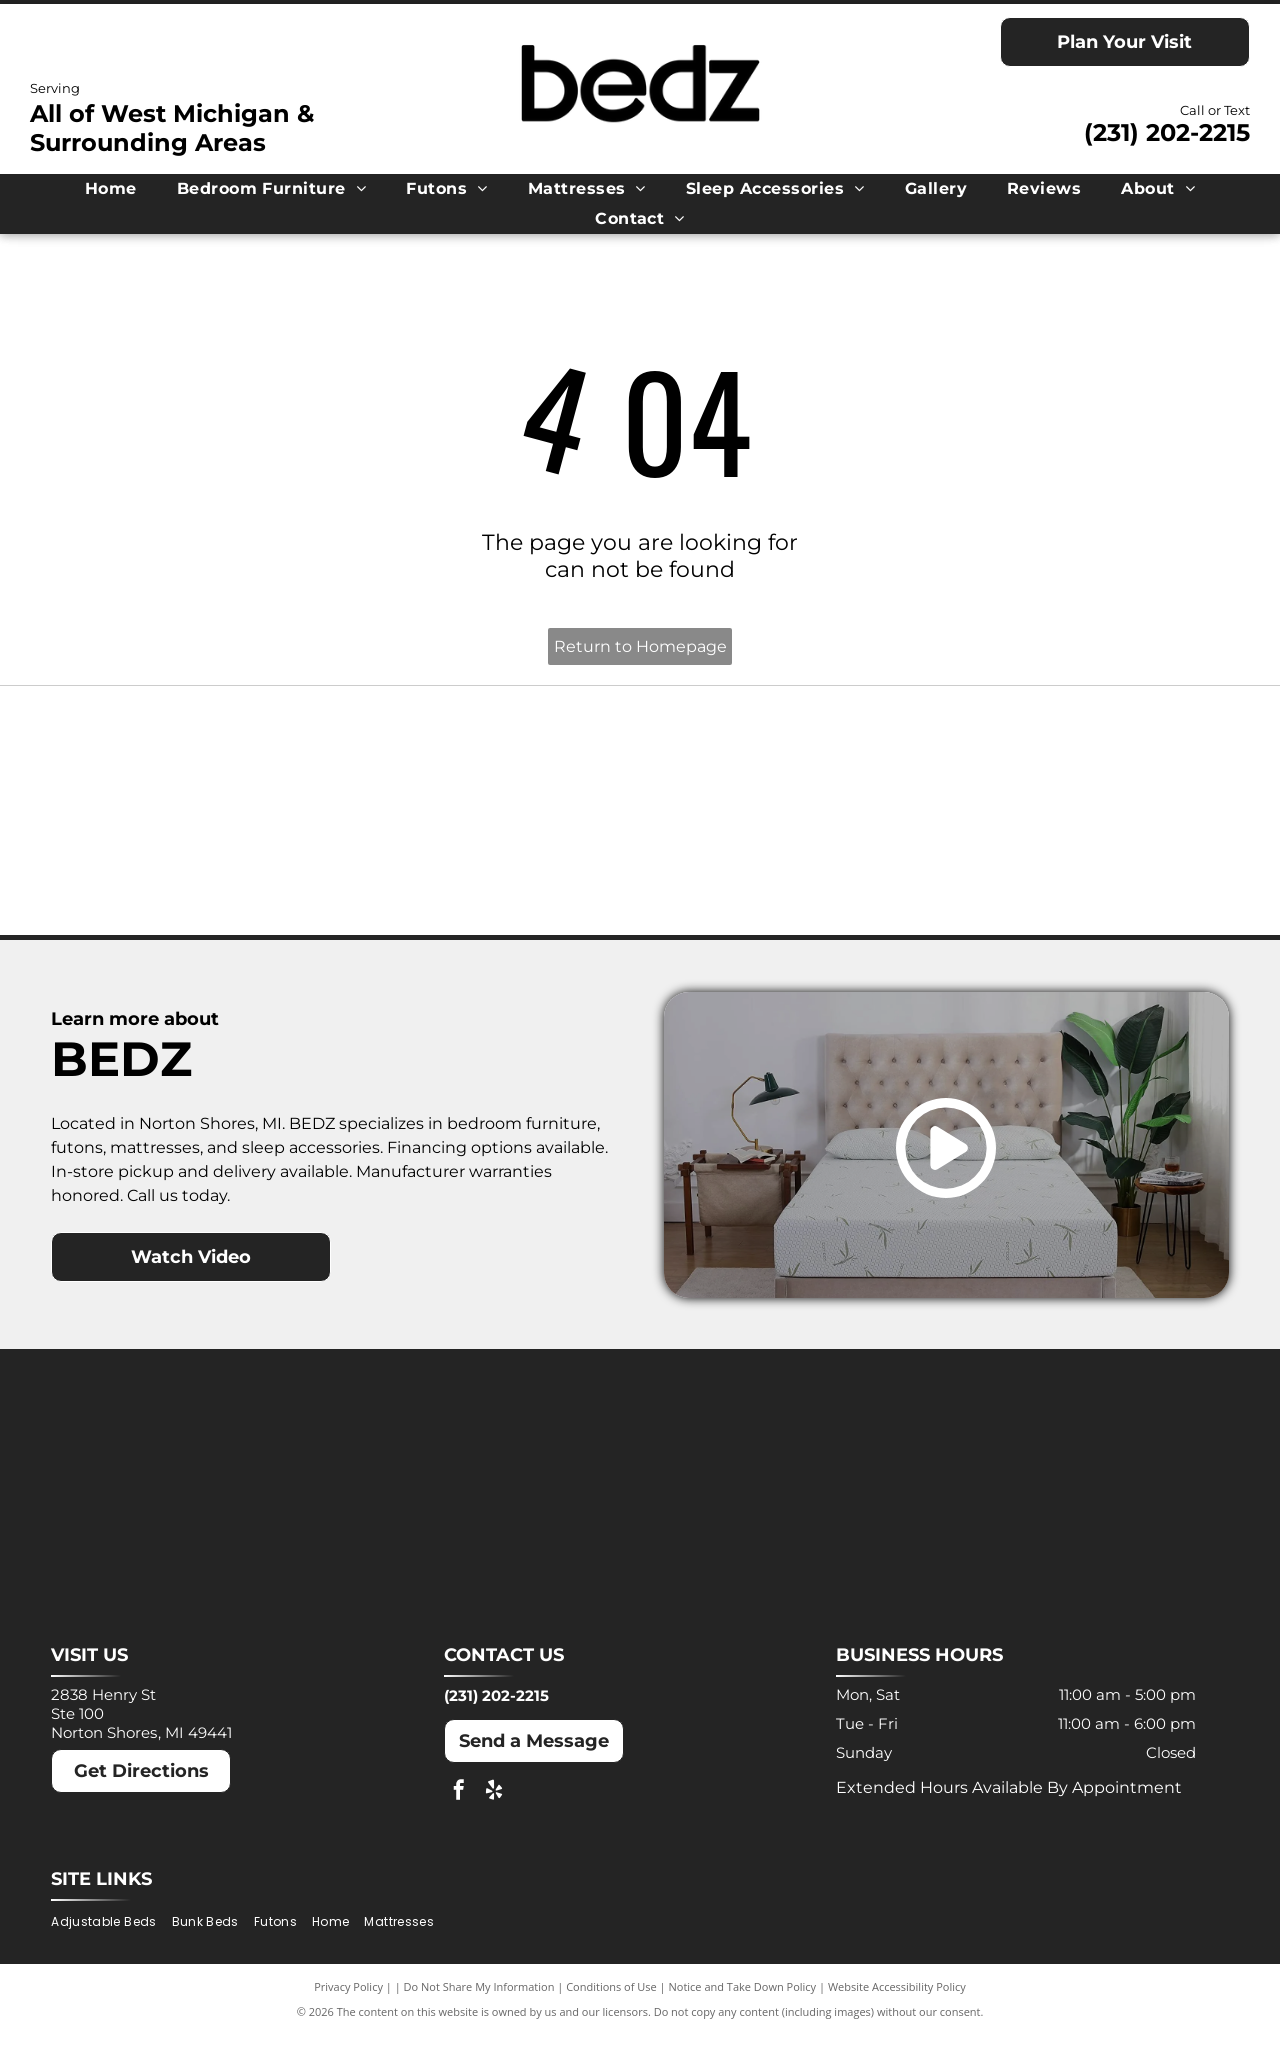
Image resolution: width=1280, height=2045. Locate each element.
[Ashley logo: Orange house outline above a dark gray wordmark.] (199, 758)
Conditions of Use (611, 1997)
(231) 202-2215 (1167, 132)
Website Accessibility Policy (897, 1997)
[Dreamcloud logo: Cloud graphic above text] (493, 758)
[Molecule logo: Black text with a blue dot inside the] (1079, 758)
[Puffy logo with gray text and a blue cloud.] (493, 874)
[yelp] (494, 1804)
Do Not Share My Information (479, 1997)
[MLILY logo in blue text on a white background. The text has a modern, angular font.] (786, 758)
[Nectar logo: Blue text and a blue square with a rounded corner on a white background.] (199, 874)
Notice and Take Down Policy (743, 1997)
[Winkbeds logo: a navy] (786, 874)
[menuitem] (111, 188)
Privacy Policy (348, 1997)
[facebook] (459, 1804)
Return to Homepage (640, 646)
